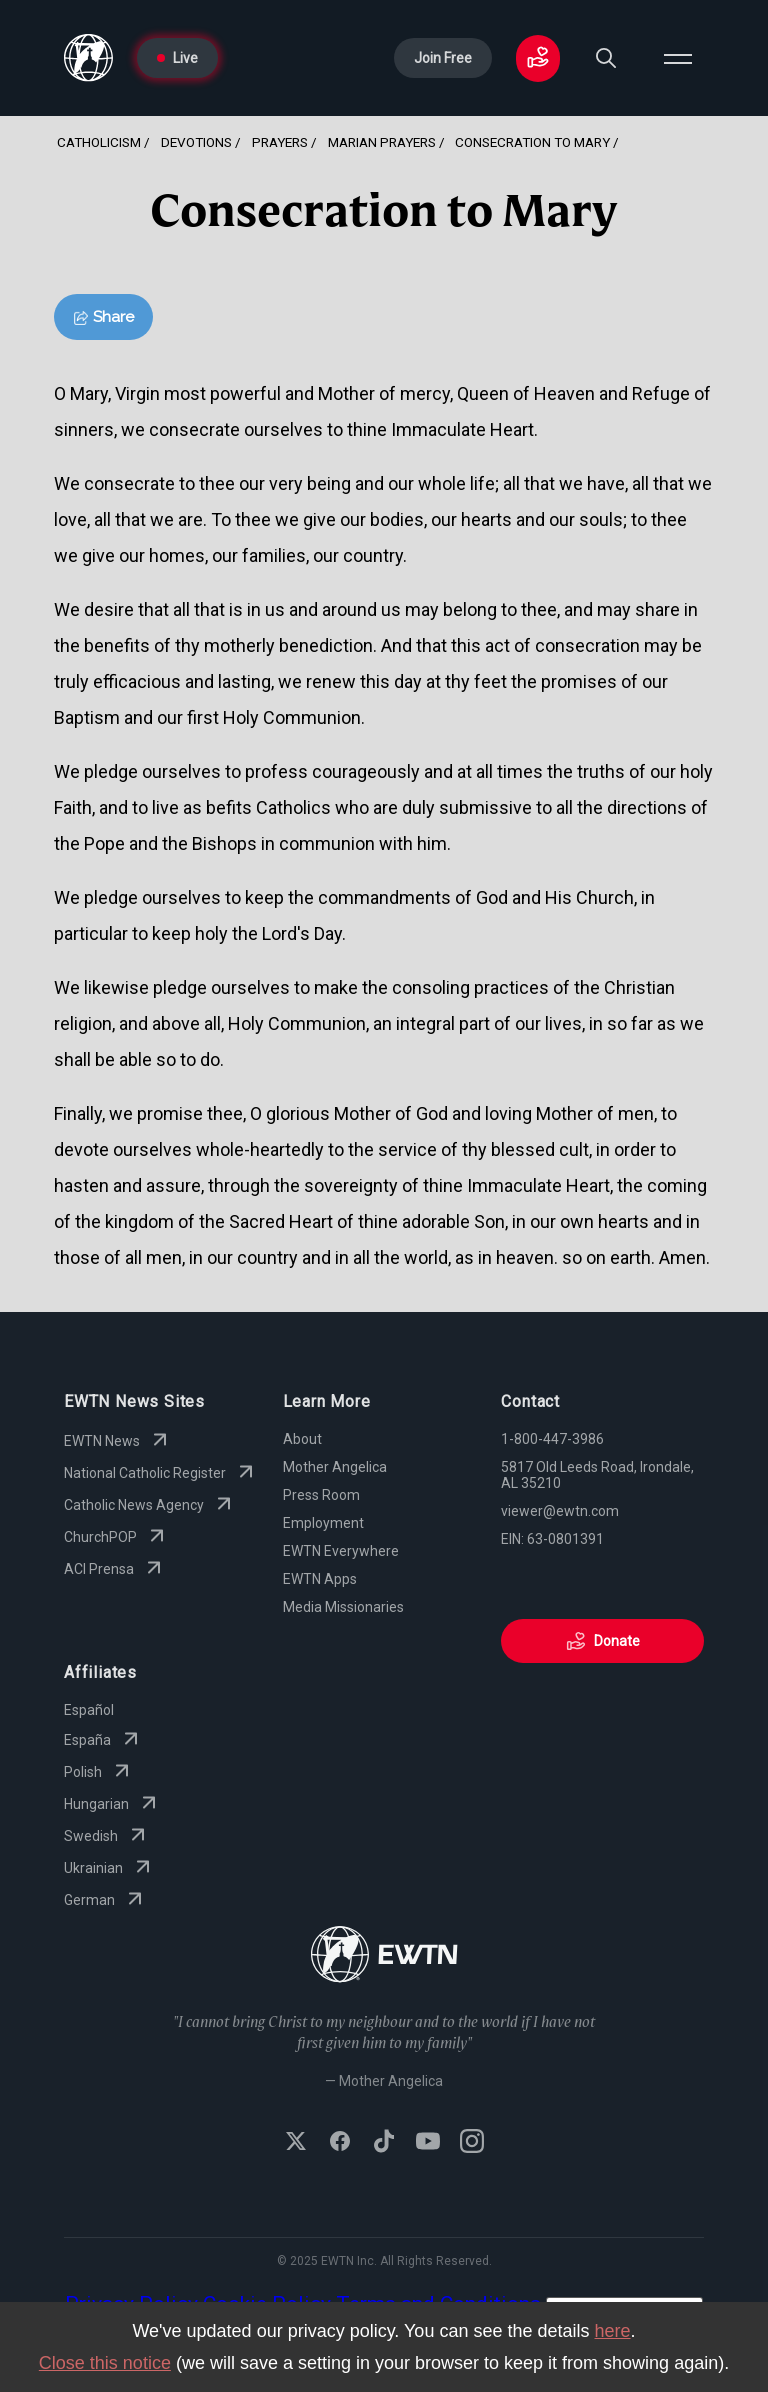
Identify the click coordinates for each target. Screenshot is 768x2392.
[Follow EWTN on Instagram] (472, 2143)
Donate (603, 1641)
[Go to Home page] (88, 58)
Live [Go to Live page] (177, 58)
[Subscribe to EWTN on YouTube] (428, 2143)
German (105, 1900)
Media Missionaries (343, 1607)
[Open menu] (678, 58)
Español (89, 1710)
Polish (99, 1772)
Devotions (196, 142)
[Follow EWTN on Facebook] (340, 2143)
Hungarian (112, 1804)
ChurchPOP (116, 1537)
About (302, 1439)
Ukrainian (109, 1868)
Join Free (443, 58)
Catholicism (99, 142)
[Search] (606, 58)
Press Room (321, 1495)
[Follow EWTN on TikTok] (384, 2143)
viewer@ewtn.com (560, 1511)
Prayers (280, 142)
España (103, 1740)
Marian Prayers (382, 142)
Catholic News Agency (150, 1505)
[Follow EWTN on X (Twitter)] (296, 2143)
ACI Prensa (115, 1569)
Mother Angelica (335, 1467)
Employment (323, 1523)
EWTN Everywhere (341, 1551)
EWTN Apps (320, 1579)
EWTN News (118, 1441)
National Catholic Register (161, 1473)
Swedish (107, 1836)
